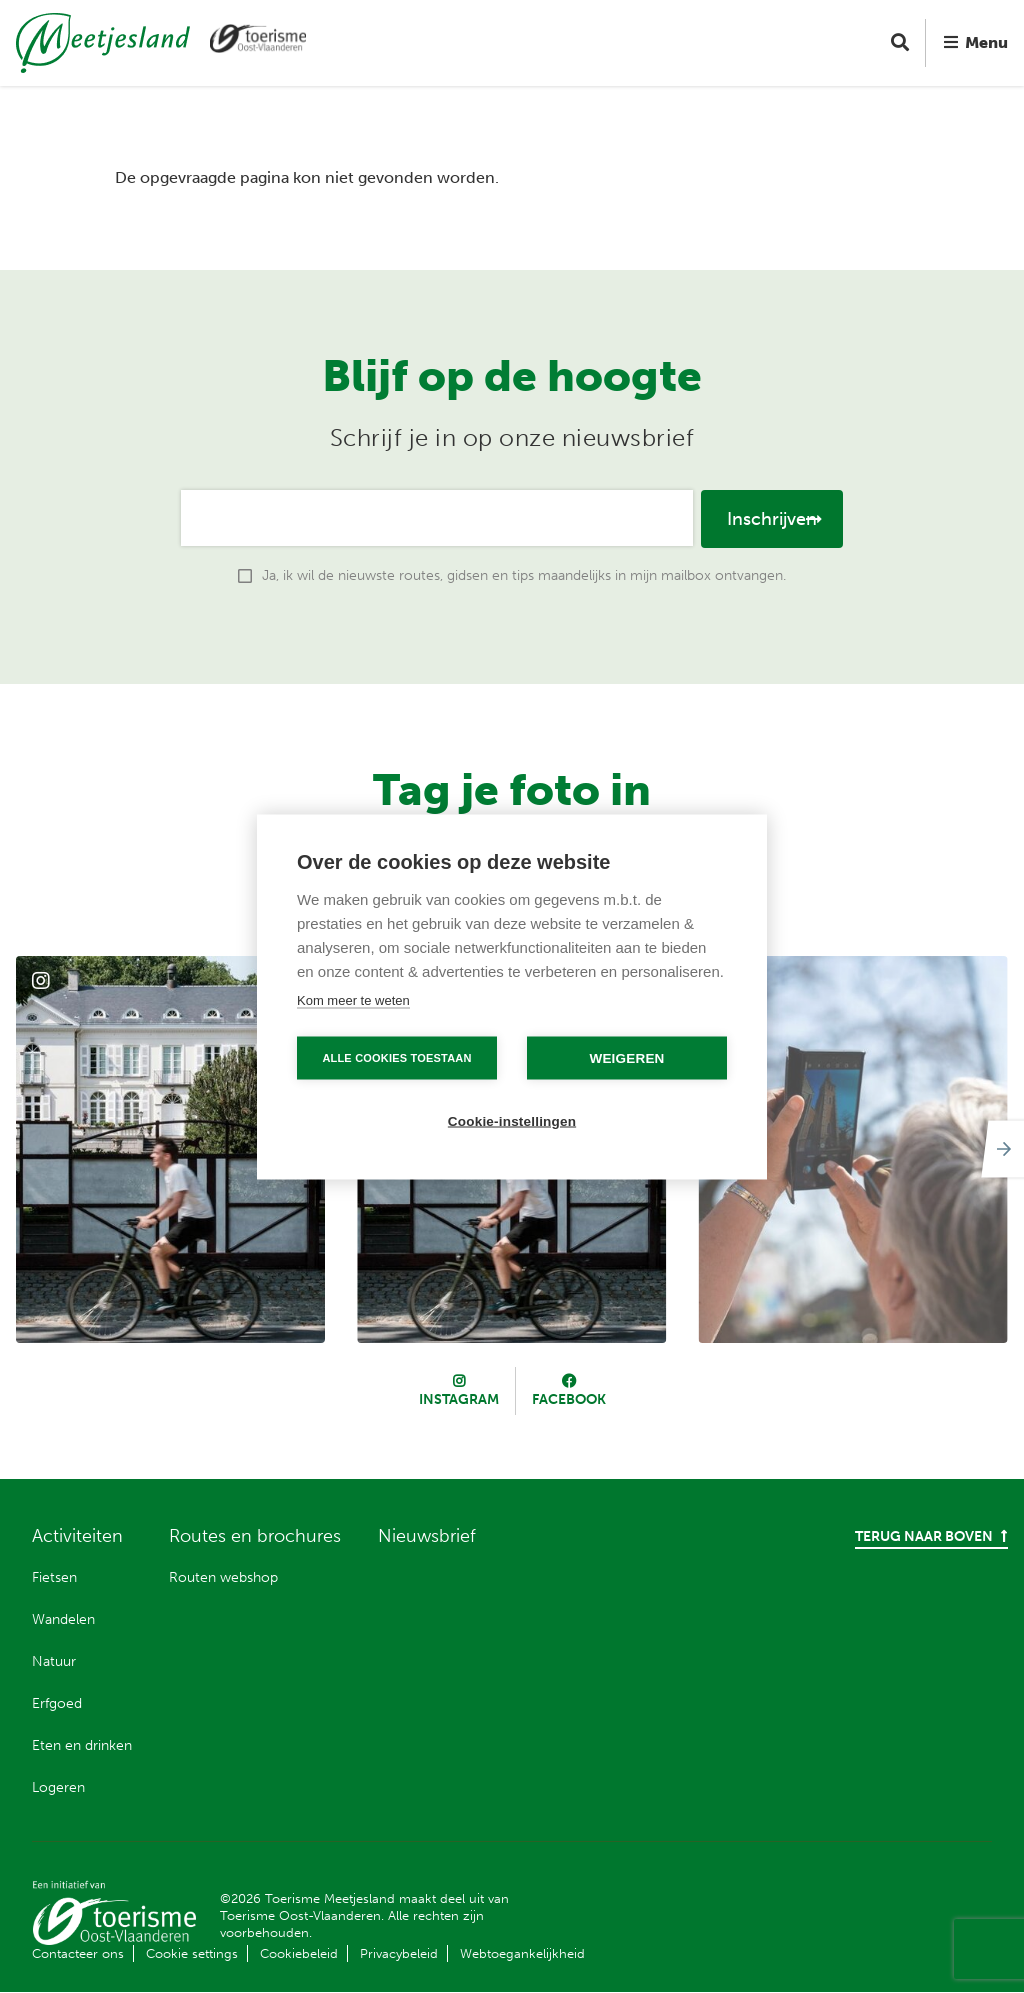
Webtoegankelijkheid (522, 1953)
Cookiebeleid (299, 1953)
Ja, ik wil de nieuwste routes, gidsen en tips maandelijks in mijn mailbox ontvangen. (524, 575)
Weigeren (626, 1057)
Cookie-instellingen (512, 1120)
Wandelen (63, 1619)
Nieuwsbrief (427, 1536)
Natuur (54, 1661)
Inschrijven (772, 519)
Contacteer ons (78, 1953)
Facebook (569, 1399)
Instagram (459, 1399)
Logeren (58, 1787)
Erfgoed (57, 1703)
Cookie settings (192, 1953)
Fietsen (54, 1577)
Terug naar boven (931, 1536)
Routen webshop (223, 1577)
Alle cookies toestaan (396, 1057)
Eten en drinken (82, 1745)
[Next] (1000, 1149)
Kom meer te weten (353, 999)
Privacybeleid (399, 1953)
